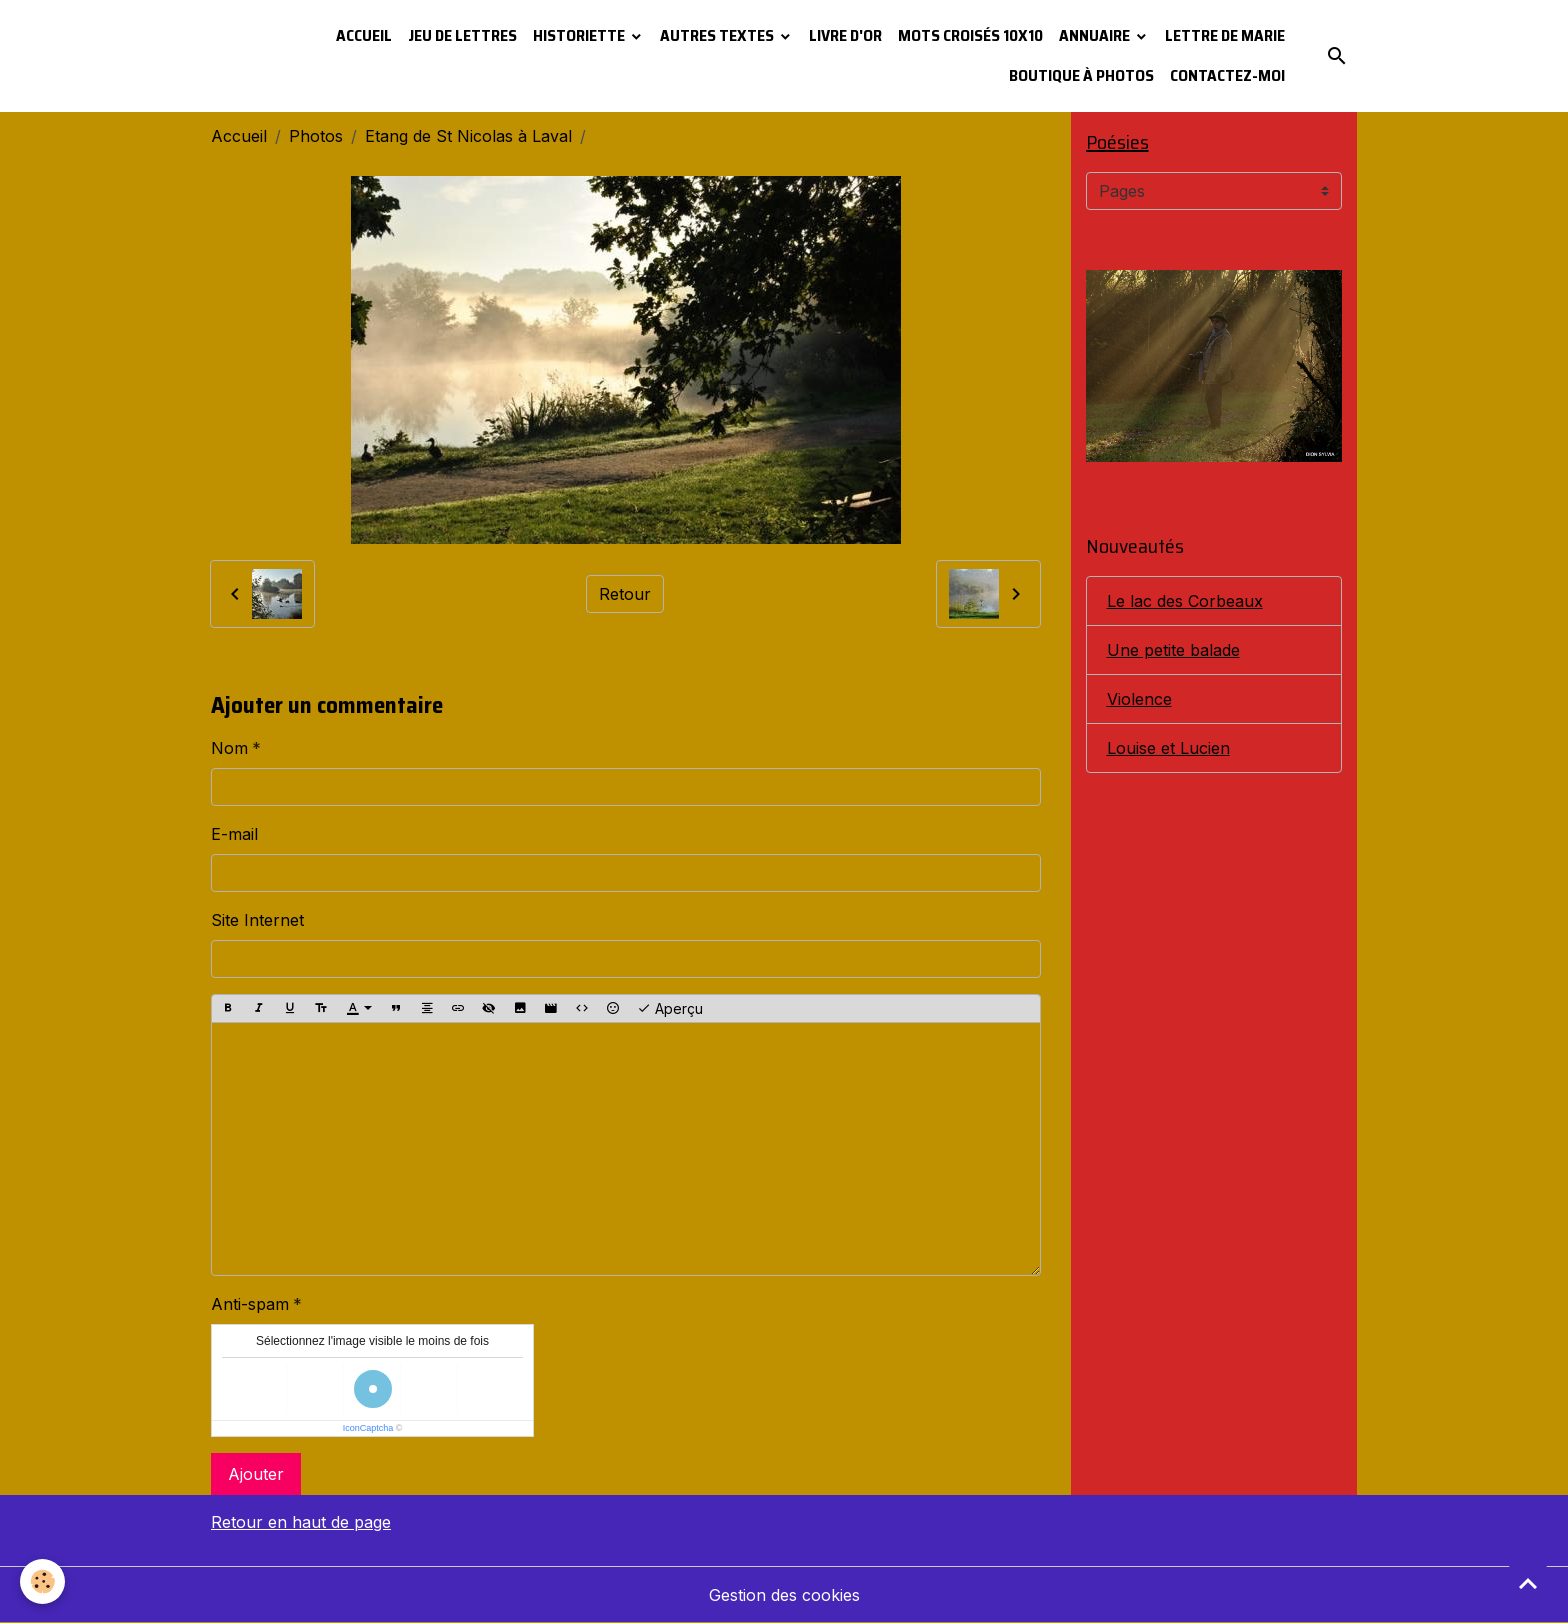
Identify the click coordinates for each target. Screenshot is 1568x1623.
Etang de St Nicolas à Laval (468, 136)
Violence (1139, 699)
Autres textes (718, 35)
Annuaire (1096, 35)
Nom (229, 748)
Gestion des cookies (784, 1595)
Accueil (364, 35)
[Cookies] (42, 1581)
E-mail (234, 834)
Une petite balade (1173, 650)
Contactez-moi (1227, 75)
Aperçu (670, 1009)
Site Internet (257, 920)
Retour (625, 594)
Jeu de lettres (462, 35)
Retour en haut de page (301, 1522)
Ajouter (256, 1474)
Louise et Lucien (1168, 748)
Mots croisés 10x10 (970, 35)
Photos (316, 136)
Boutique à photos (1081, 75)
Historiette (580, 35)
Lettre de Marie (1225, 35)
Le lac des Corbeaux (1185, 601)
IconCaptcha (368, 1428)
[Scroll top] (1528, 1583)
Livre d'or (845, 35)
